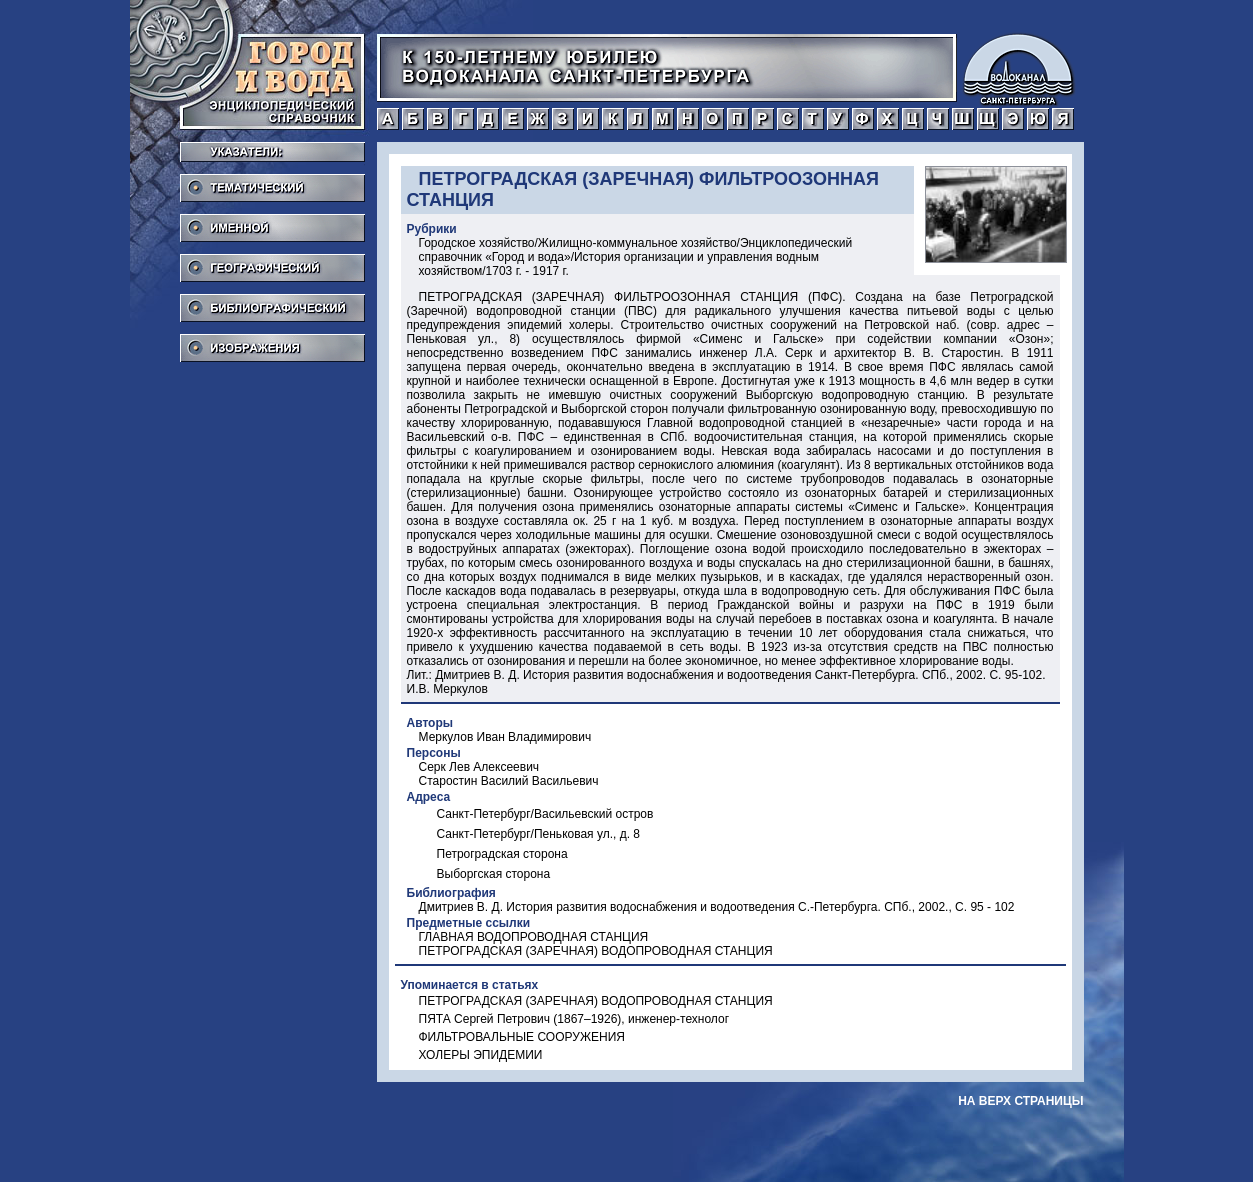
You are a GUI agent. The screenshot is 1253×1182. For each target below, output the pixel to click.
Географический (272, 262)
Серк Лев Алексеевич (479, 767)
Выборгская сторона (494, 874)
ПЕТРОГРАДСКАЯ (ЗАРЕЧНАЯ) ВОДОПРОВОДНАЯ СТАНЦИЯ (596, 951)
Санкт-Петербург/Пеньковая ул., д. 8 (539, 834)
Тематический (272, 182)
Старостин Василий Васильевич (509, 781)
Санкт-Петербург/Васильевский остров (545, 814)
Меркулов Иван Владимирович (505, 737)
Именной (272, 222)
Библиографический (272, 302)
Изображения (272, 342)
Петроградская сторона (502, 854)
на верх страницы (1020, 1101)
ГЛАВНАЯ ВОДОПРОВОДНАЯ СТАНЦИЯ (534, 937)
